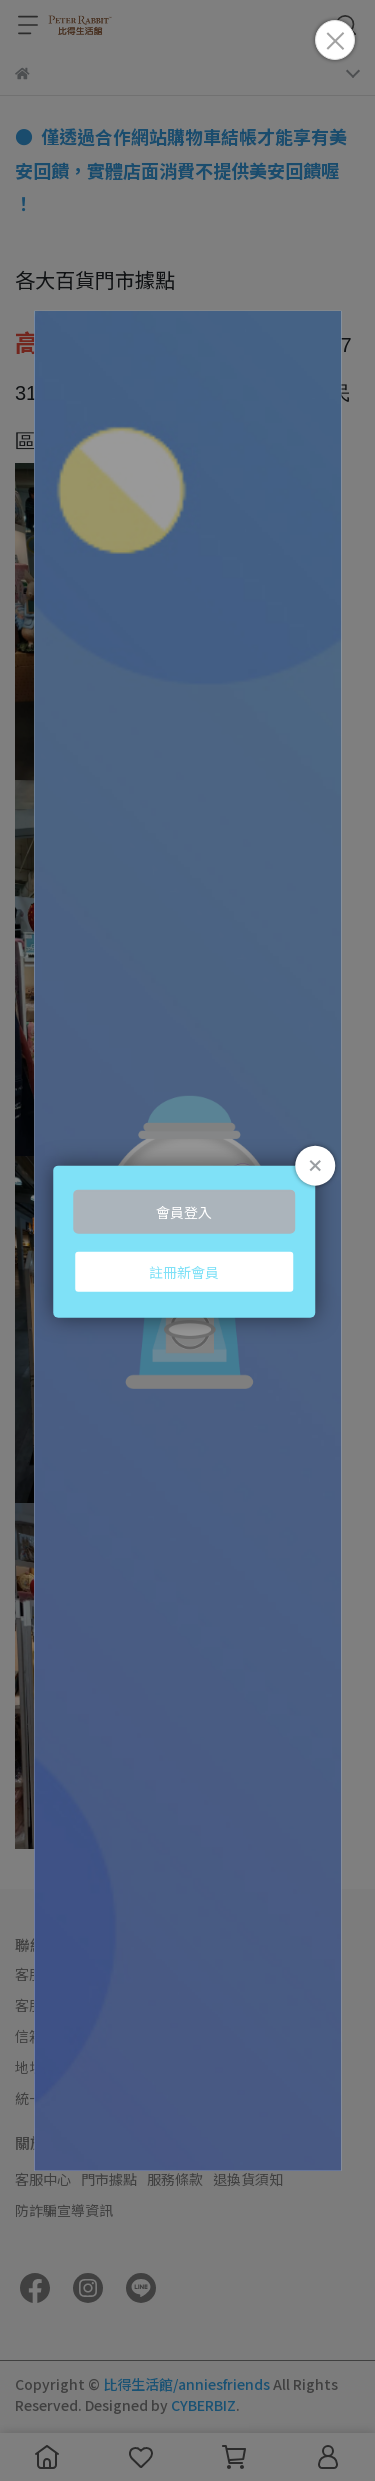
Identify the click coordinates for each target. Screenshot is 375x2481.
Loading (188, 1240)
